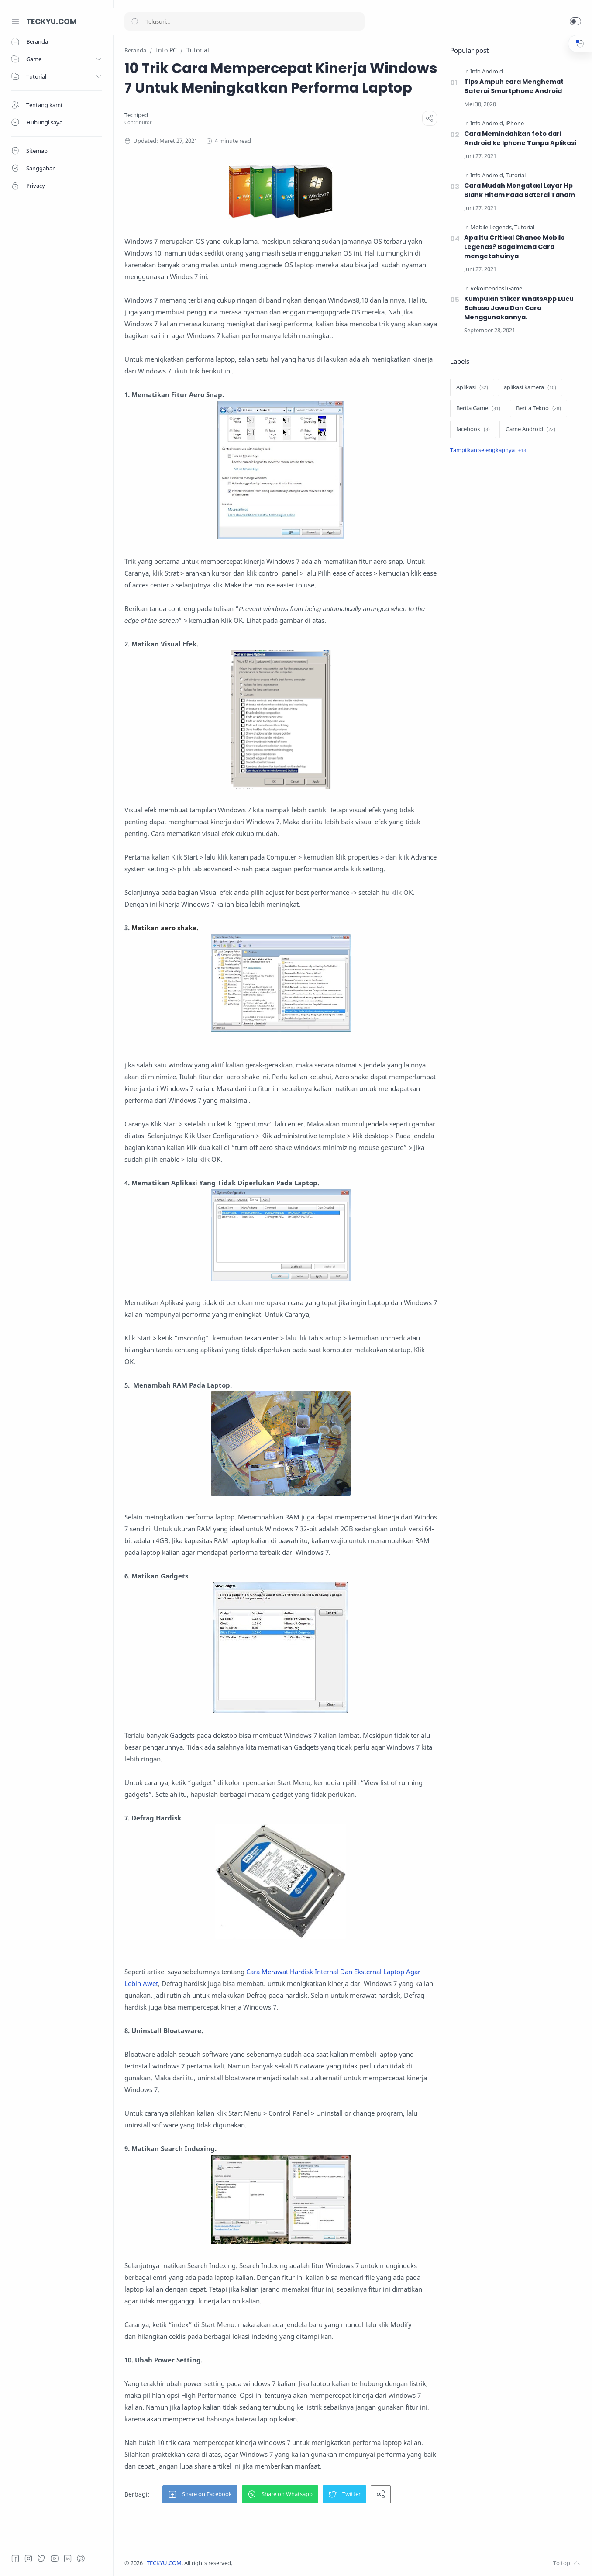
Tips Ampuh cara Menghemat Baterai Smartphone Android (514, 86)
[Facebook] (15, 2558)
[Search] (244, 21)
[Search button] (135, 21)
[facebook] (473, 429)
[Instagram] (28, 2558)
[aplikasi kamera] (530, 387)
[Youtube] (54, 2558)
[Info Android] (486, 71)
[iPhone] (515, 123)
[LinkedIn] (67, 2558)
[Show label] (488, 450)
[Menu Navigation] (15, 21)
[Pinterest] (80, 2558)
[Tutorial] (516, 175)
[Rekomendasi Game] (496, 288)
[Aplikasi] (472, 387)
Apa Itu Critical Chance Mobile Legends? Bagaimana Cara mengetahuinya (514, 246)
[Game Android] (530, 429)
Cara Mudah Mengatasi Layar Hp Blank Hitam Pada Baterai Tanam (519, 190)
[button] (575, 21)
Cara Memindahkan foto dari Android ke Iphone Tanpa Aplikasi (520, 138)
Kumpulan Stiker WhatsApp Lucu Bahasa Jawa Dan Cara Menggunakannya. (519, 307)
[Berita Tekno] (538, 408)
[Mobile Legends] (491, 227)
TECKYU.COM (51, 21)
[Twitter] (41, 2558)
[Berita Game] (478, 408)
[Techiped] (136, 115)
